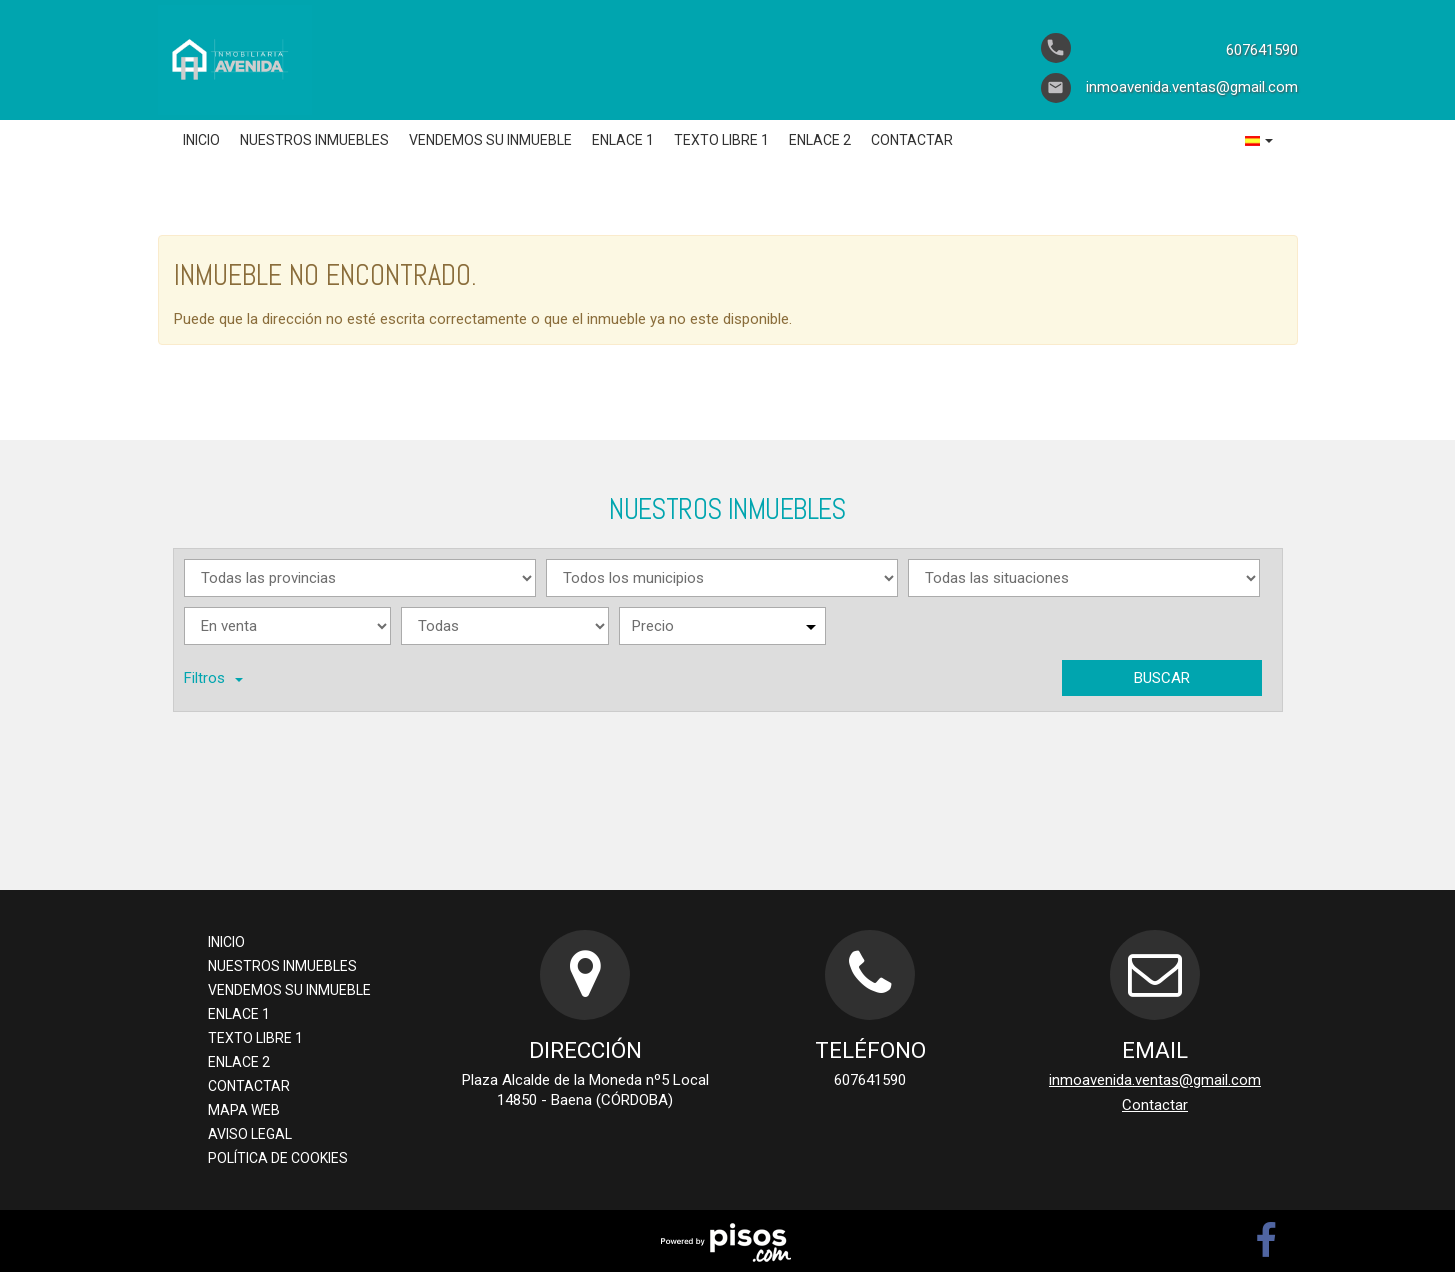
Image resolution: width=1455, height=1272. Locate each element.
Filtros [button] (213, 678)
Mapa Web (244, 1110)
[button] (1259, 140)
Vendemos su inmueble (490, 140)
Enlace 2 (820, 140)
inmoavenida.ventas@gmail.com (1155, 1080)
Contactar (912, 140)
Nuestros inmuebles (314, 140)
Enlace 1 (623, 140)
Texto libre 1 (721, 140)
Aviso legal (250, 1134)
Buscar (1162, 678)
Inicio (201, 140)
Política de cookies (278, 1158)
